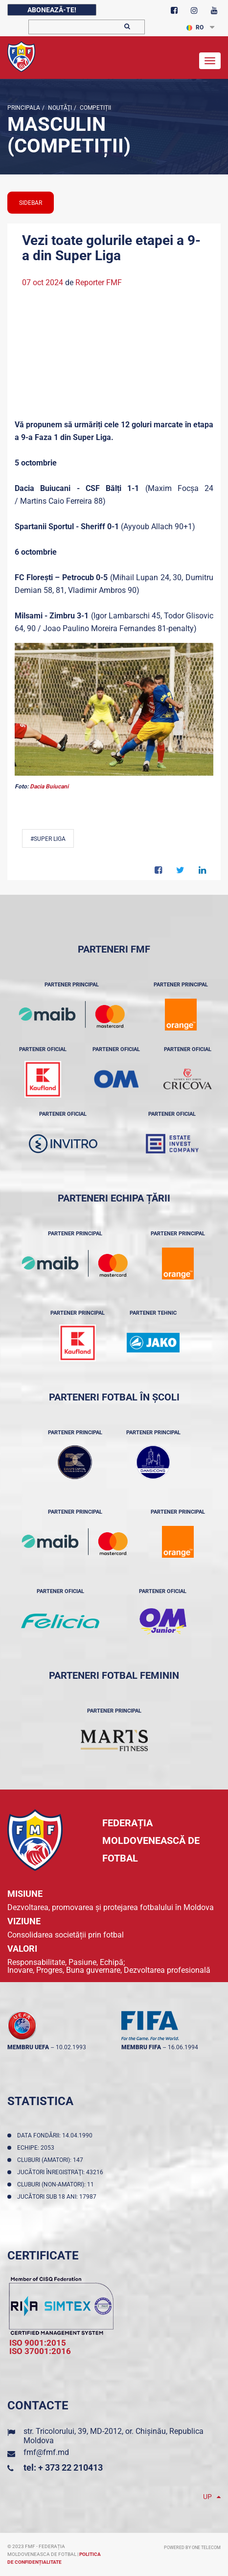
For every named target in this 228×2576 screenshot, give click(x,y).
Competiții (94, 107)
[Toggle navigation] (210, 60)
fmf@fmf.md (46, 2452)
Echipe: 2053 (37, 2147)
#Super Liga (48, 838)
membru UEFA (28, 2047)
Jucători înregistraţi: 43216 (61, 2172)
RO (195, 27)
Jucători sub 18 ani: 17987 (58, 2196)
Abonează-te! (51, 10)
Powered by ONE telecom (192, 2547)
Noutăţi (59, 107)
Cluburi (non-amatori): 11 (57, 2184)
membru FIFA (141, 2047)
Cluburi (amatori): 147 (51, 2160)
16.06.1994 (183, 2047)
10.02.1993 (71, 2047)
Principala (23, 107)
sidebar (30, 202)
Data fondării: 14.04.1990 (56, 2135)
